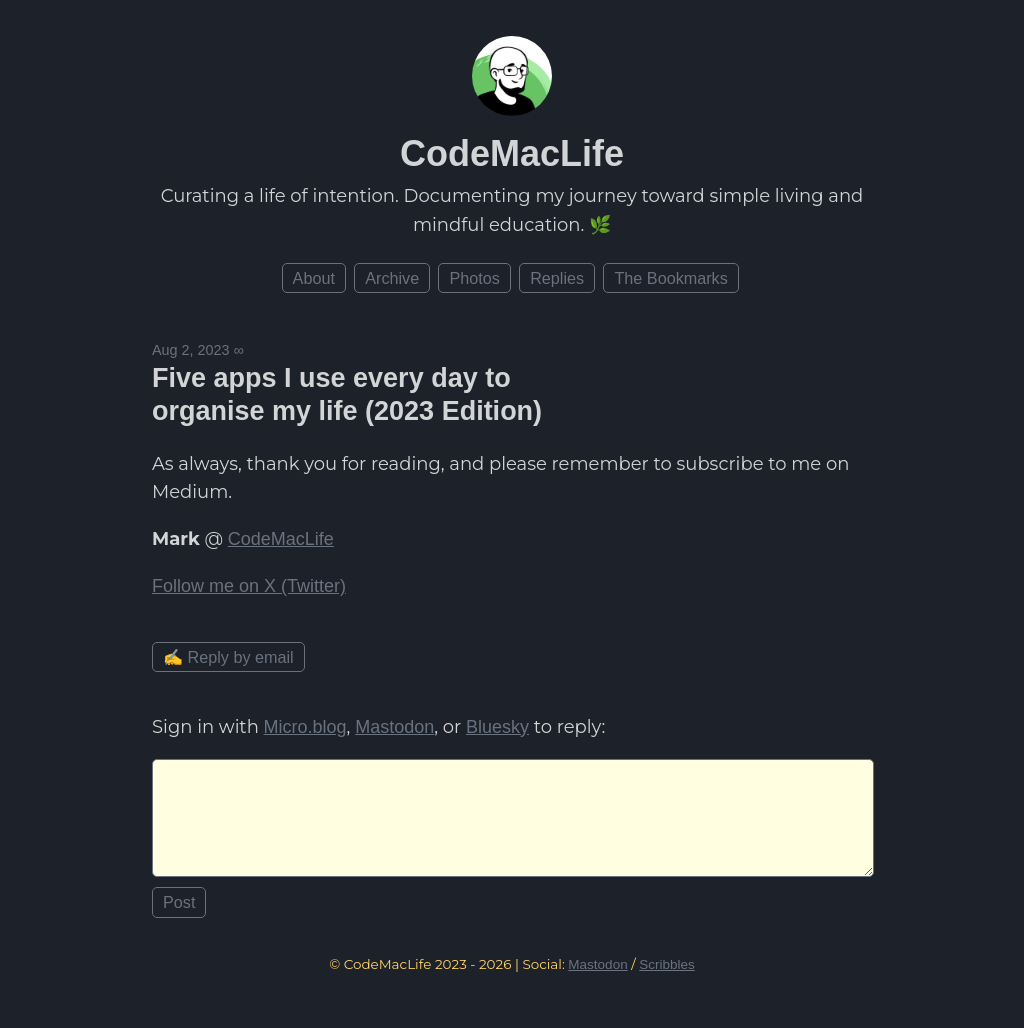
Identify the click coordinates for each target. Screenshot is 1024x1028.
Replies (557, 278)
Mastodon (394, 727)
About (314, 278)
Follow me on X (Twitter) (249, 586)
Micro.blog (305, 727)
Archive (392, 278)
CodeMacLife (512, 153)
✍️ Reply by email (228, 657)
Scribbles (667, 980)
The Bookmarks (670, 278)
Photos (474, 278)
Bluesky (497, 727)
